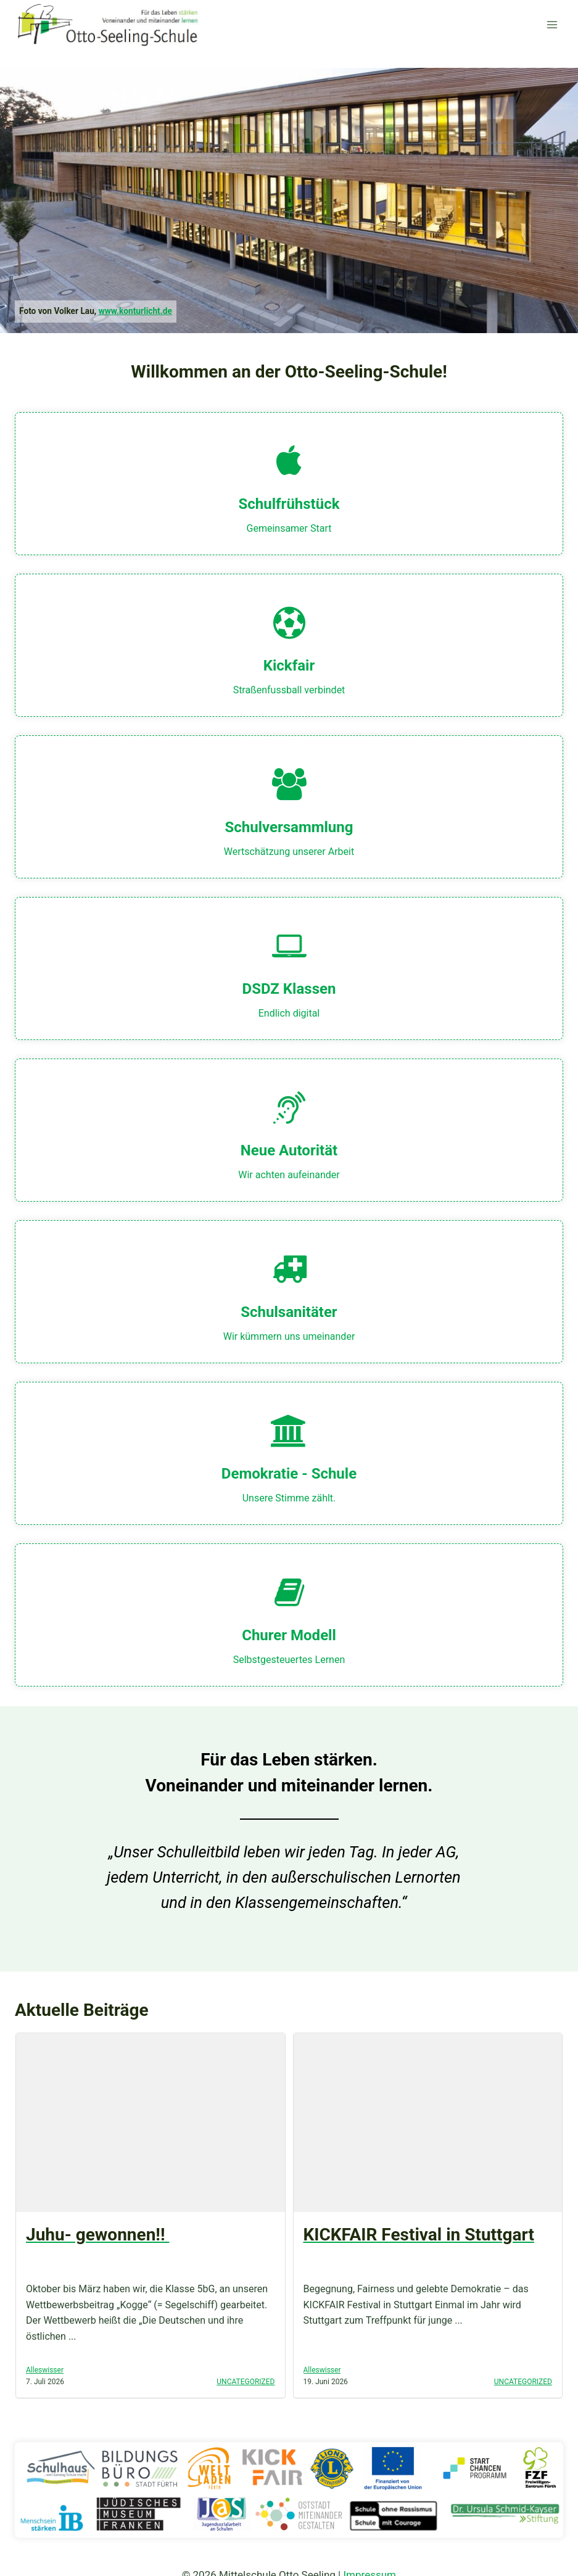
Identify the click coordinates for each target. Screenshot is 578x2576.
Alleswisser (45, 2370)
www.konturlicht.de (135, 311)
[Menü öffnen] (551, 24)
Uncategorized (246, 2381)
